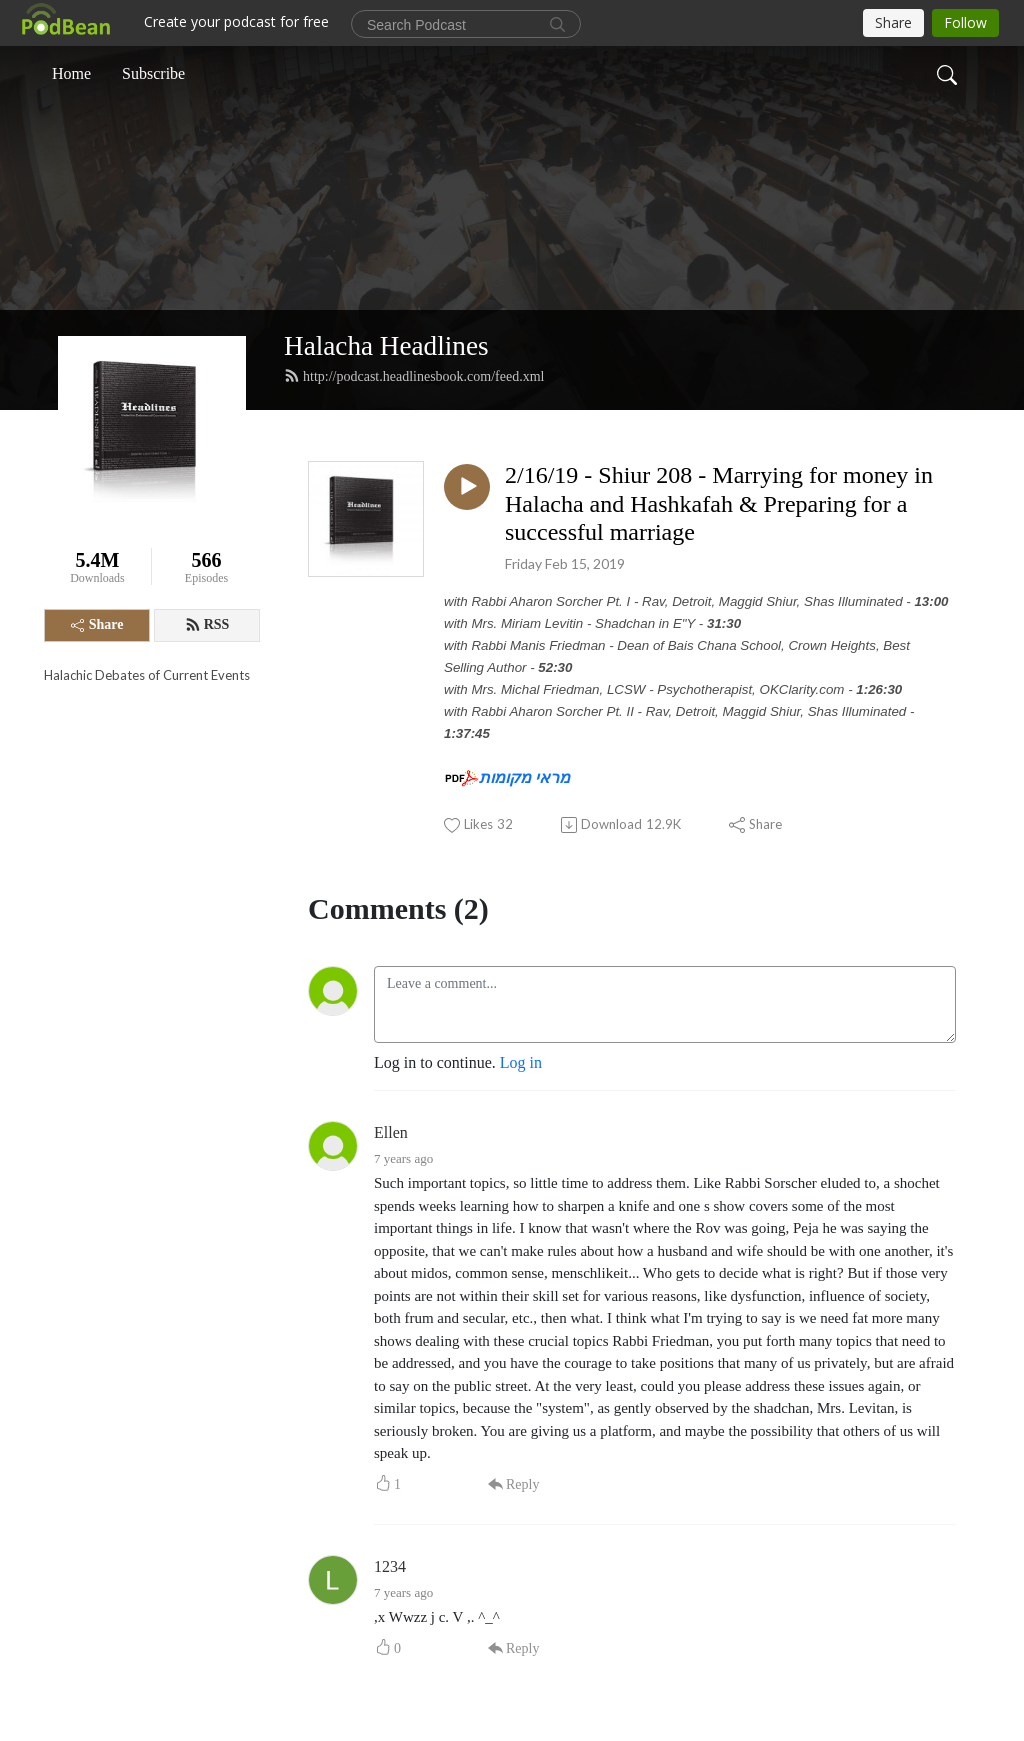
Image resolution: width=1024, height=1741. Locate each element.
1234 (390, 1566)
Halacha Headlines (386, 346)
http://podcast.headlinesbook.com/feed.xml (414, 376)
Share (97, 624)
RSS (207, 625)
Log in (521, 1062)
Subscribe (153, 73)
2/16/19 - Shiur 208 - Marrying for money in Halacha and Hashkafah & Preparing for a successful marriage (719, 504)
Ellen (391, 1132)
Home (71, 73)
